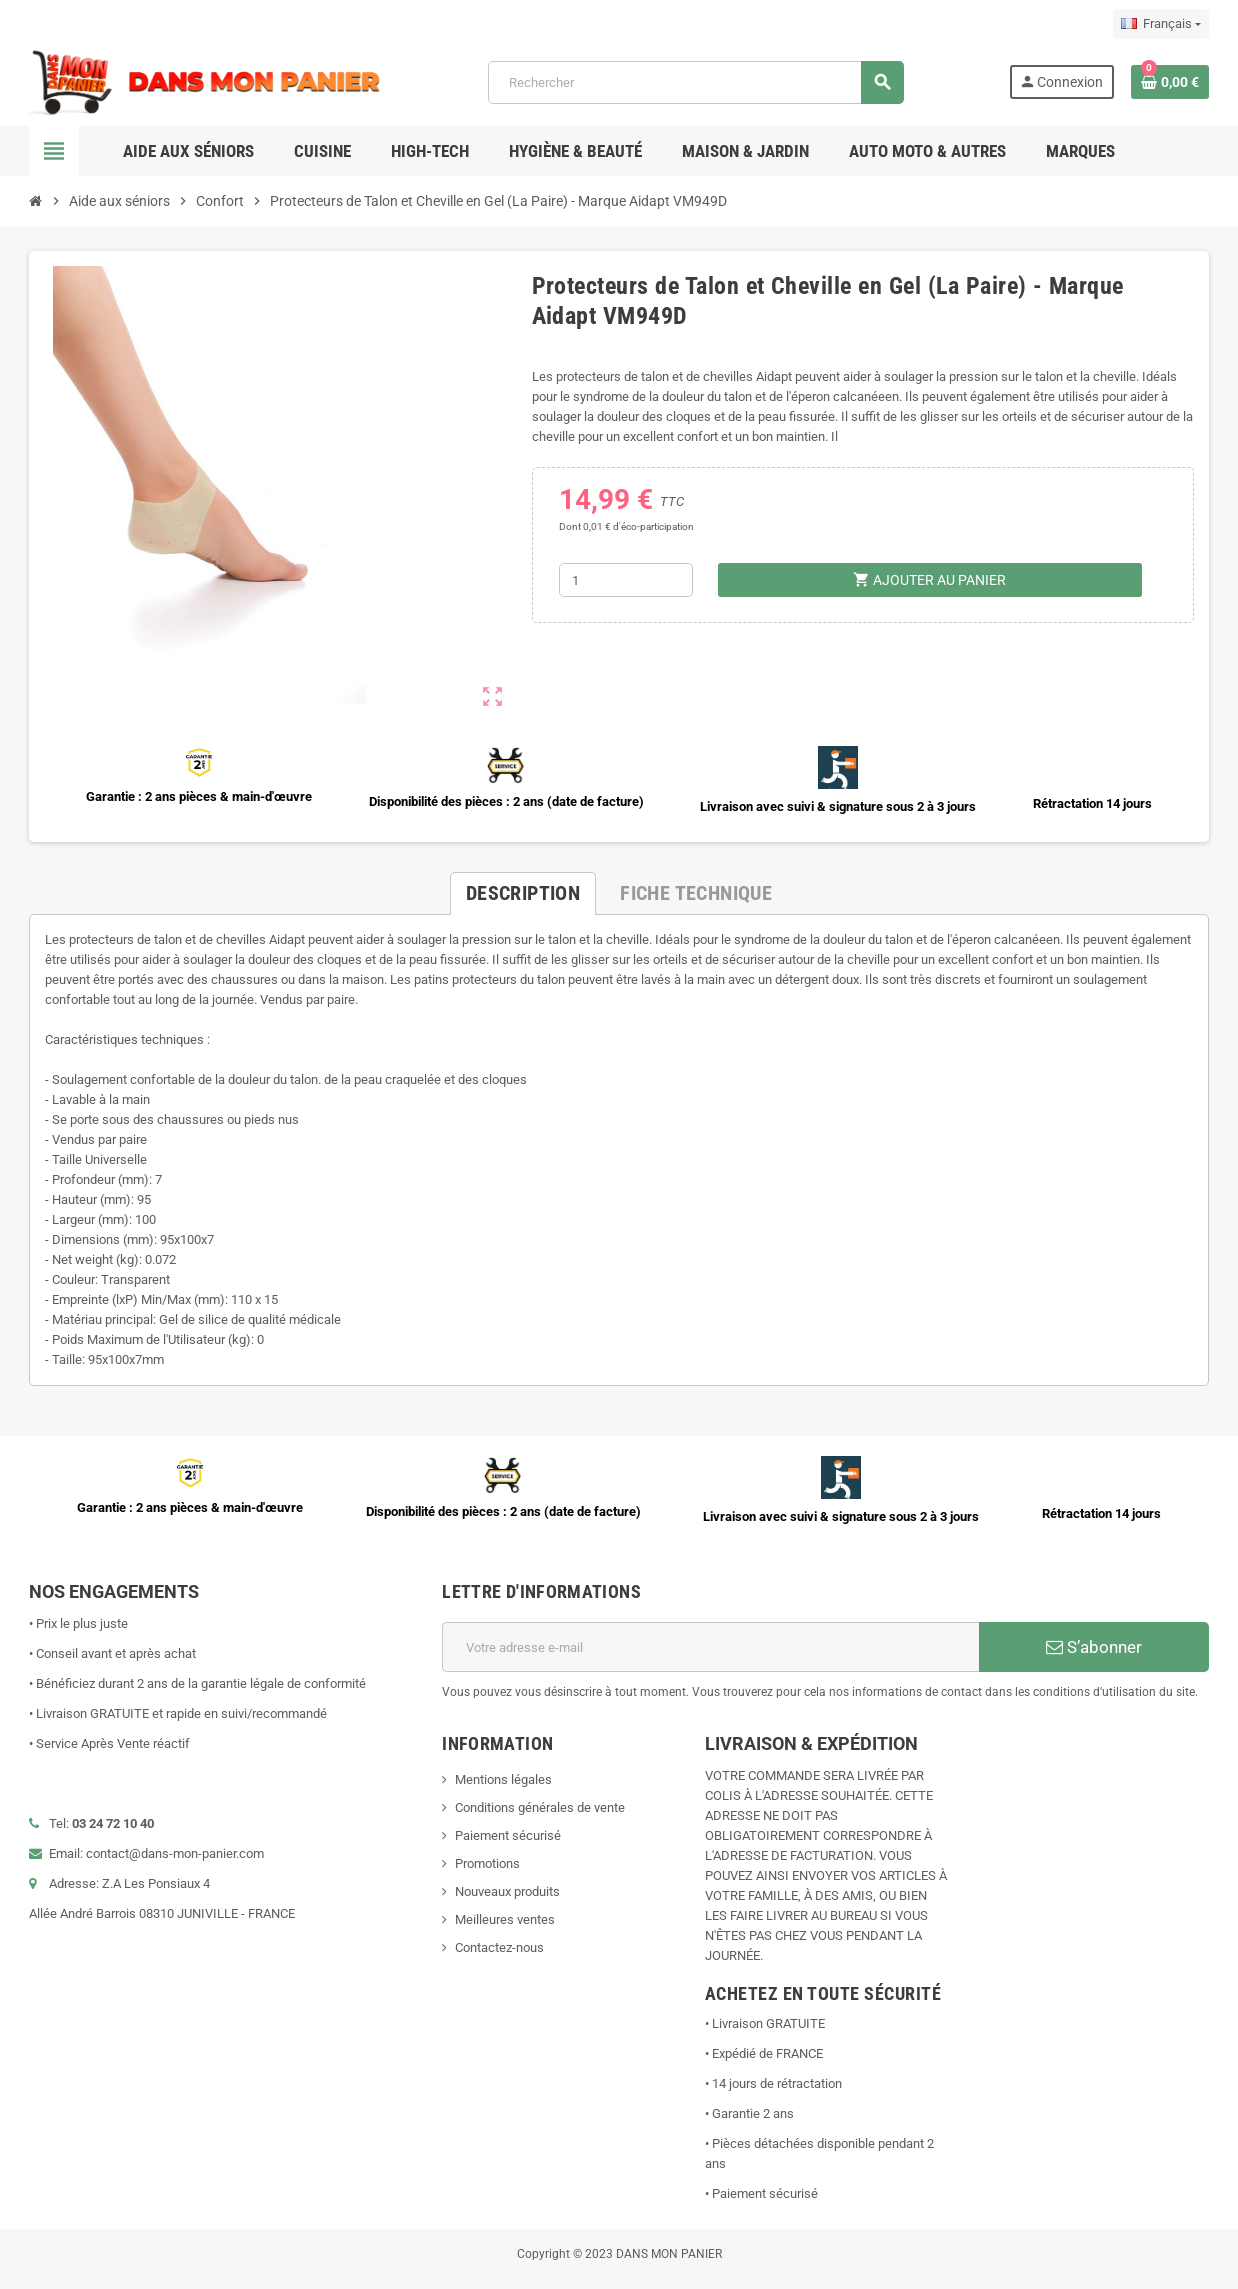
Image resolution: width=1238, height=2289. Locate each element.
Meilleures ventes (505, 1919)
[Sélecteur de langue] (1161, 24)
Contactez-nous (499, 1947)
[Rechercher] (696, 82)
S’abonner (1094, 1647)
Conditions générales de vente (540, 1807)
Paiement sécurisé (508, 1835)
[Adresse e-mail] (710, 1647)
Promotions (487, 1863)
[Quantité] (626, 580)
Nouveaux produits (507, 1891)
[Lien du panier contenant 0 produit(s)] (1170, 82)
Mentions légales (503, 1779)
